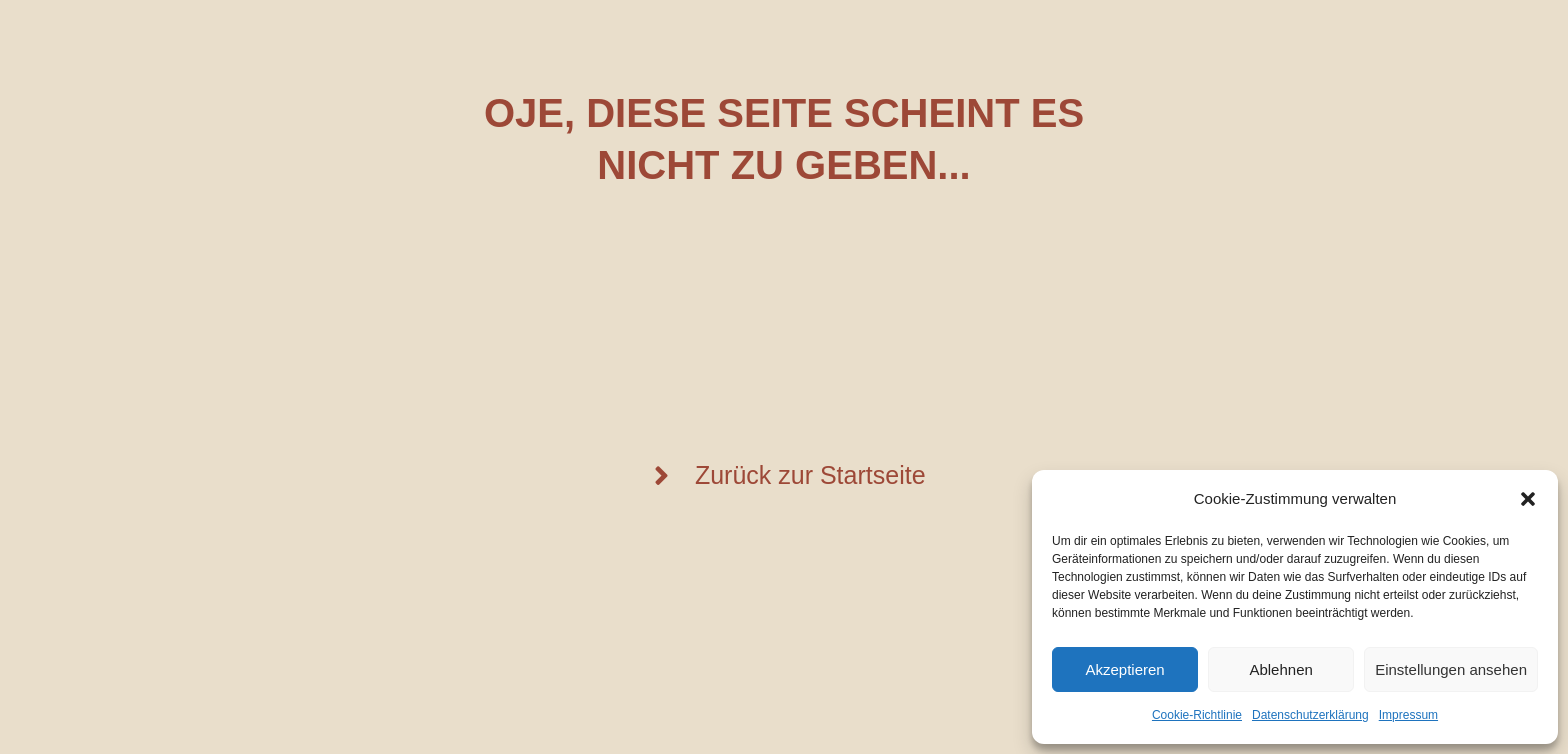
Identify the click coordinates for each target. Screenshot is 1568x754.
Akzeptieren (1124, 669)
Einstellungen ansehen (1451, 669)
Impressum (1408, 715)
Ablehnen (1280, 669)
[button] (1528, 499)
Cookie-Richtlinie (1197, 715)
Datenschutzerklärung (1310, 715)
